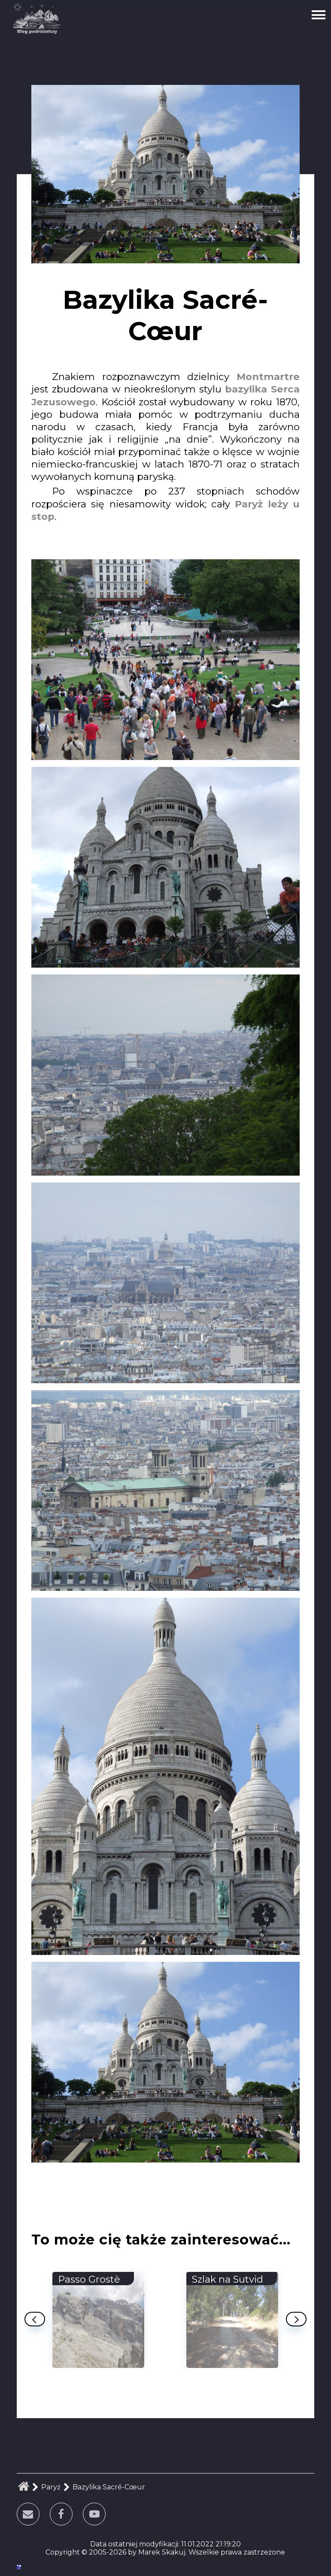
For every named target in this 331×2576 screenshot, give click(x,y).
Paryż (51, 2487)
